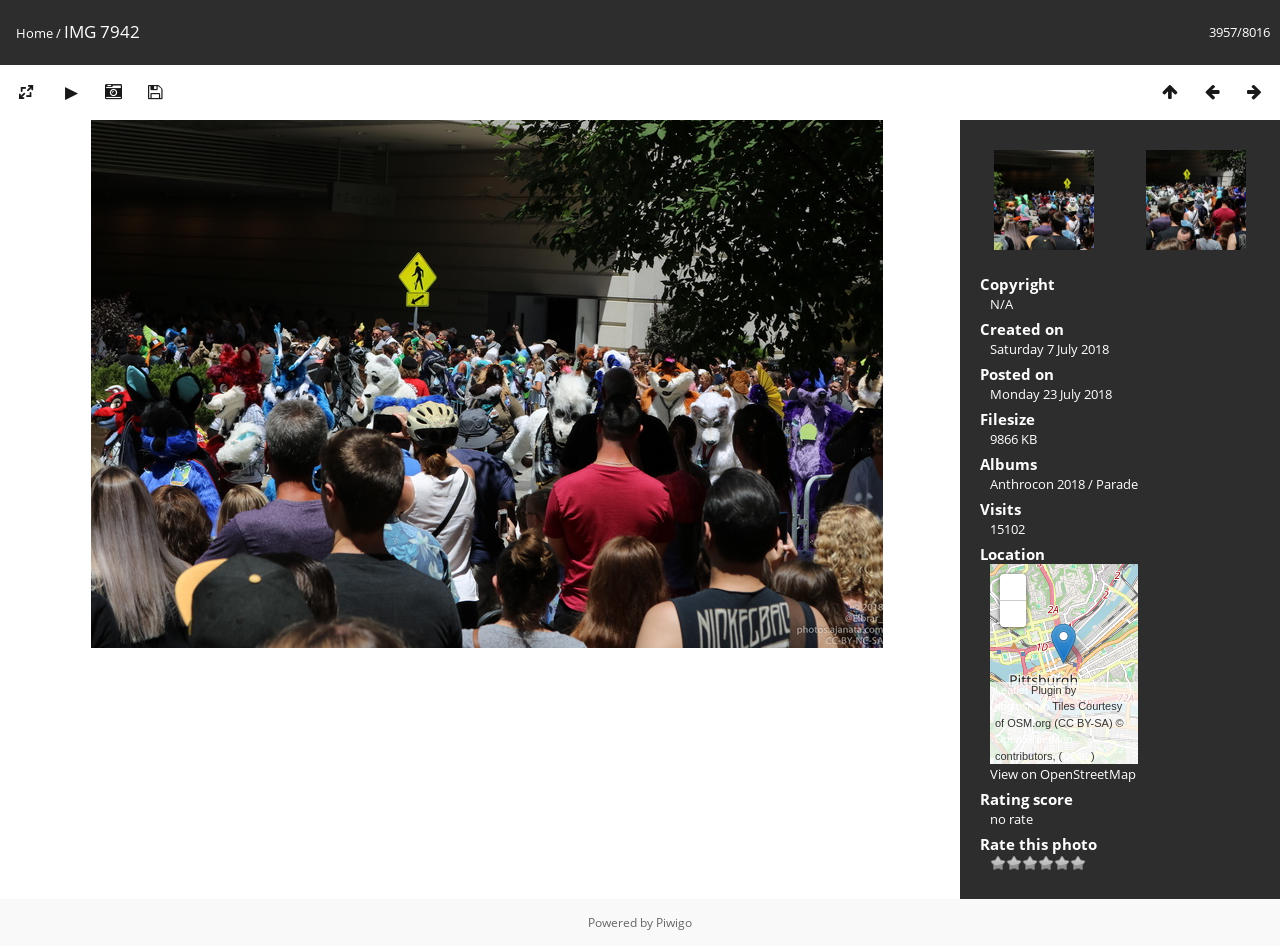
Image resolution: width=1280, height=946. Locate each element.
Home (34, 33)
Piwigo (674, 922)
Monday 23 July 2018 (1051, 394)
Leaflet (1011, 690)
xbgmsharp (1022, 706)
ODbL (1076, 756)
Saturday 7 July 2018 (1049, 349)
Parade (1117, 484)
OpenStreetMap (1034, 739)
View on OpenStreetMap (1063, 774)
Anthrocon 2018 (1037, 484)
